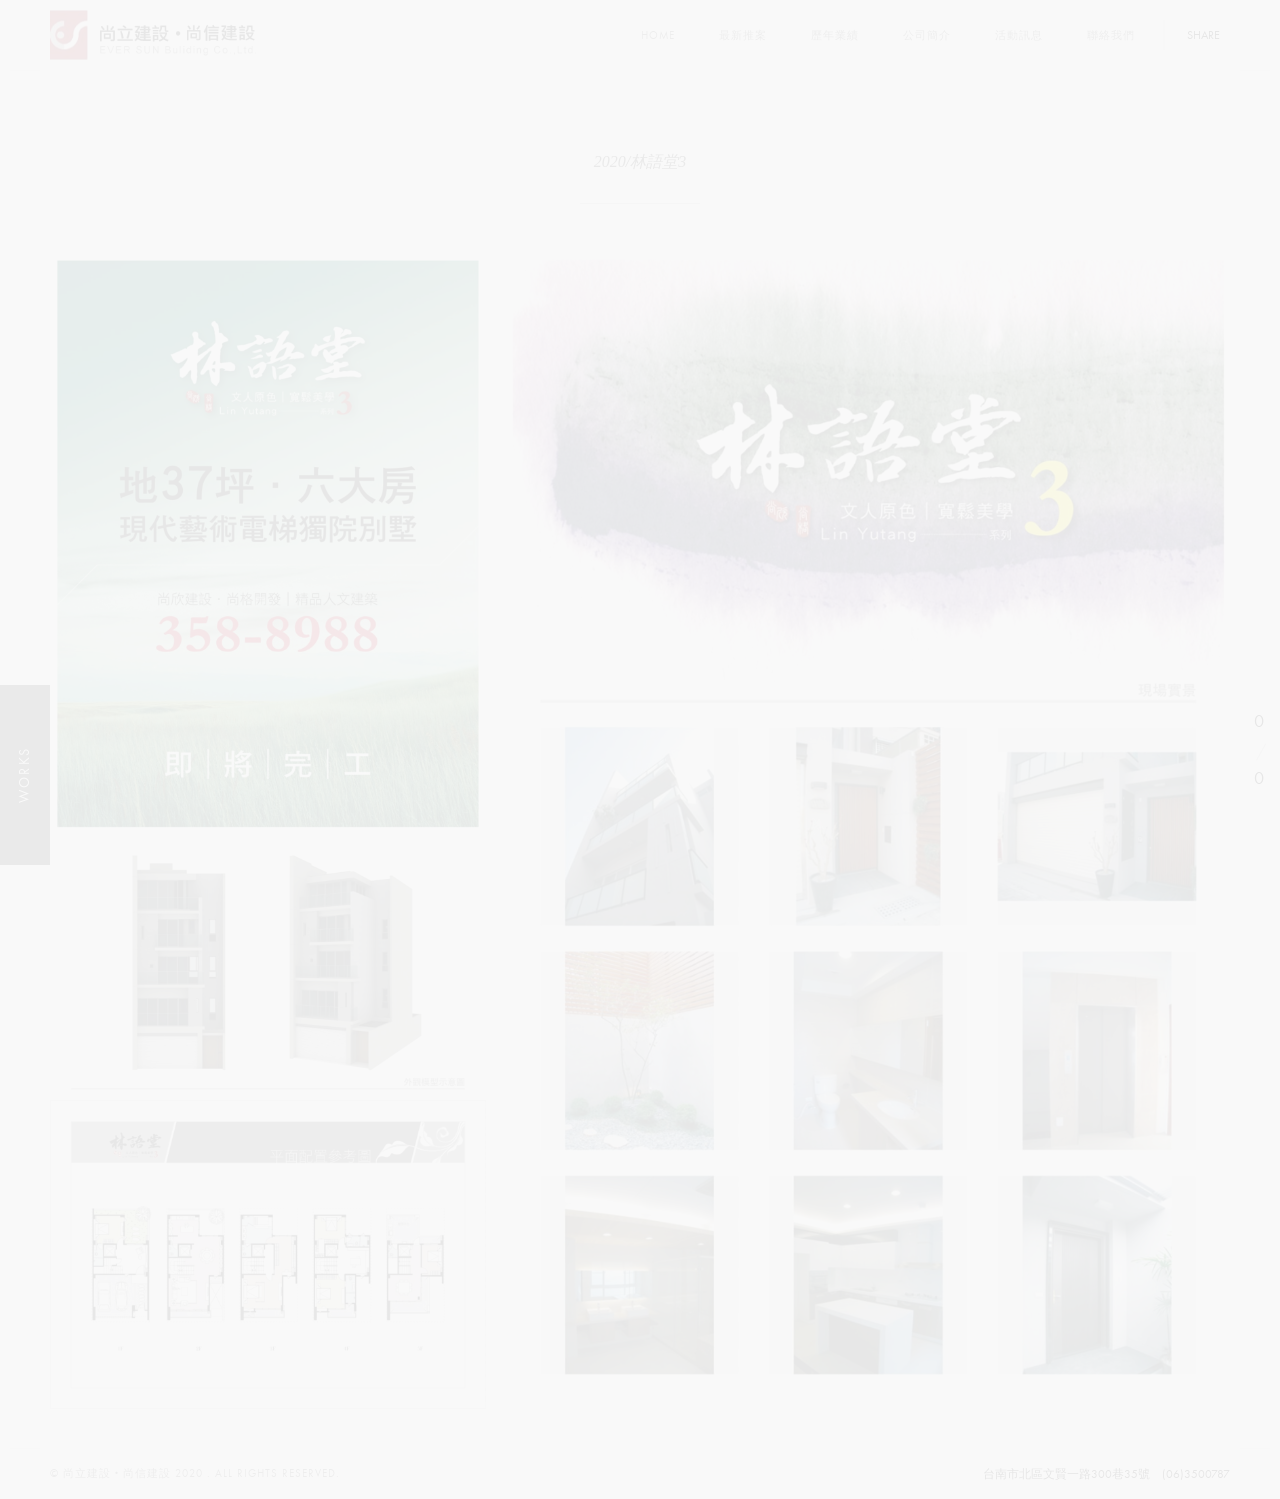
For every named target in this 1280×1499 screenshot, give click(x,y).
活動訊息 (1019, 35)
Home (658, 35)
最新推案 (743, 35)
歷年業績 (835, 35)
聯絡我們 (1111, 35)
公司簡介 (927, 35)
